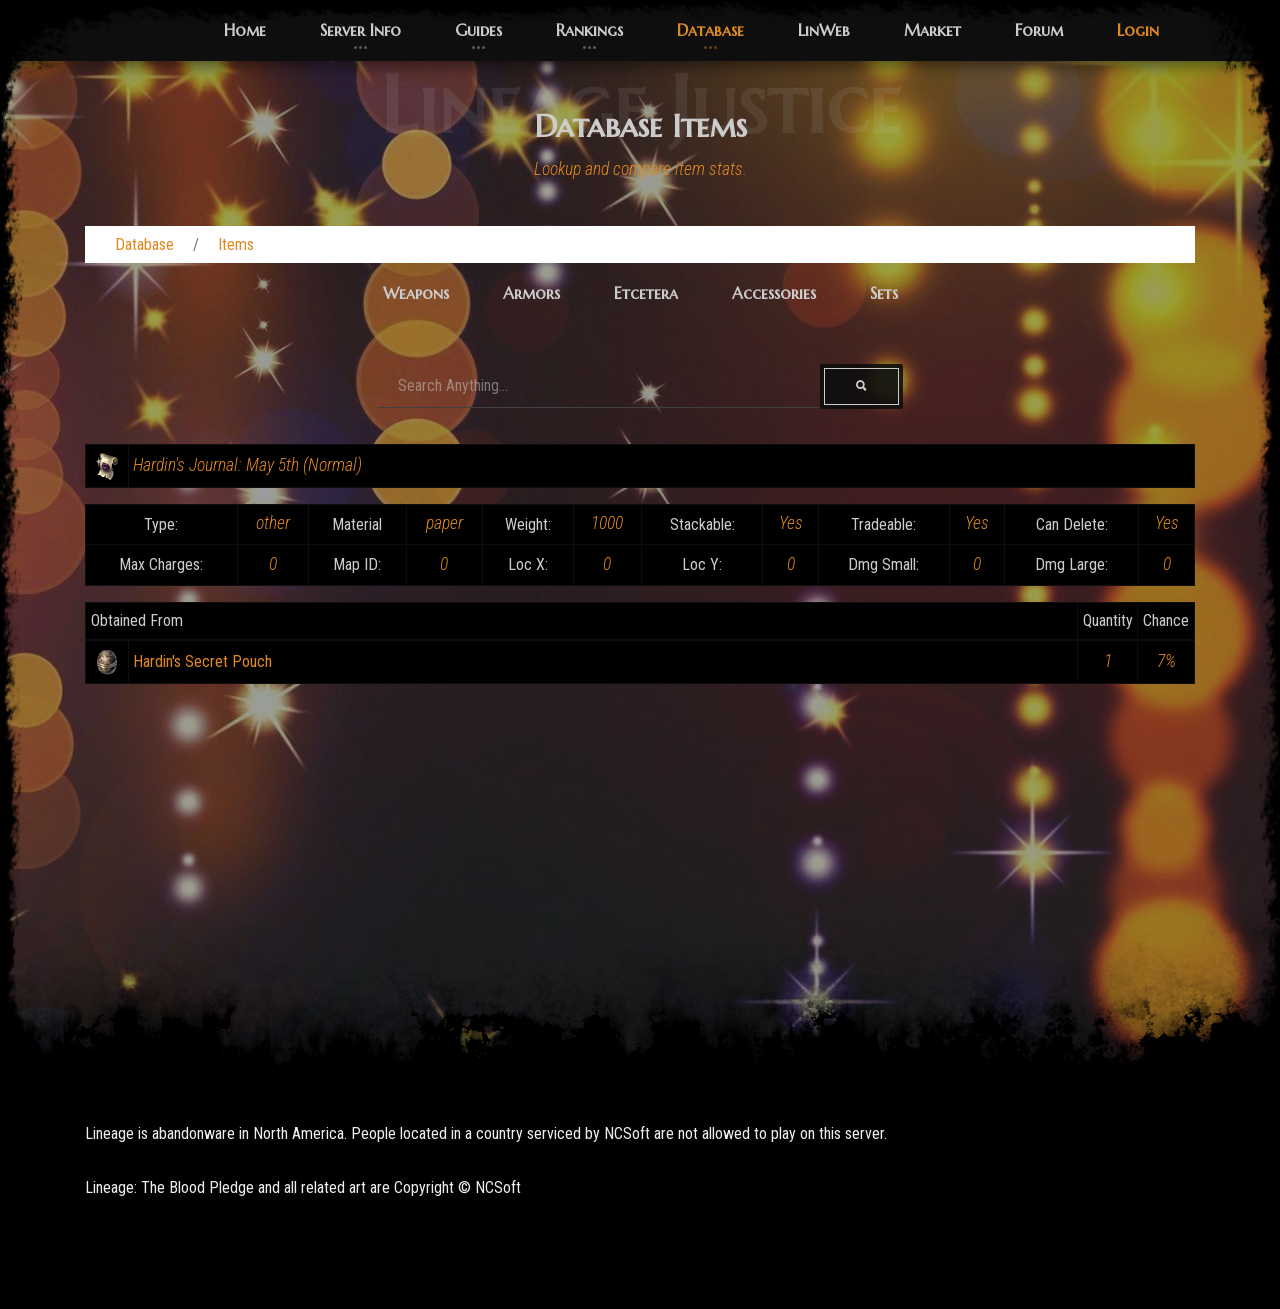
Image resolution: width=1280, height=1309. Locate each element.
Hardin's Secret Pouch (202, 661)
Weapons (416, 293)
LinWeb (824, 30)
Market (932, 30)
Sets (884, 293)
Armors (531, 293)
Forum (1039, 30)
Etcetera (646, 293)
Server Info (360, 30)
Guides (478, 30)
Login (1138, 30)
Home (245, 30)
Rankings (589, 30)
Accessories (774, 293)
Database (710, 30)
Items (236, 244)
